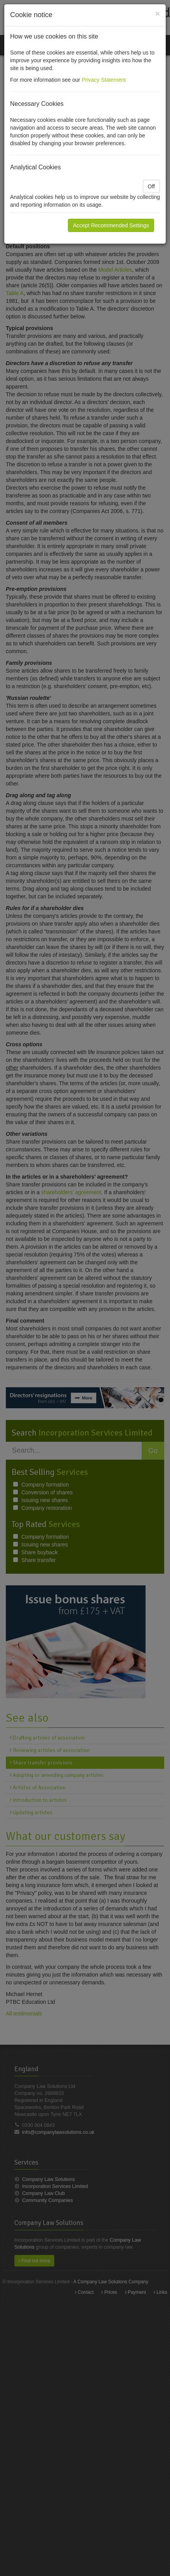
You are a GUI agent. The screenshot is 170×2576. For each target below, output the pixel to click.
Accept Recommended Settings (111, 225)
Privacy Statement (104, 80)
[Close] (157, 13)
